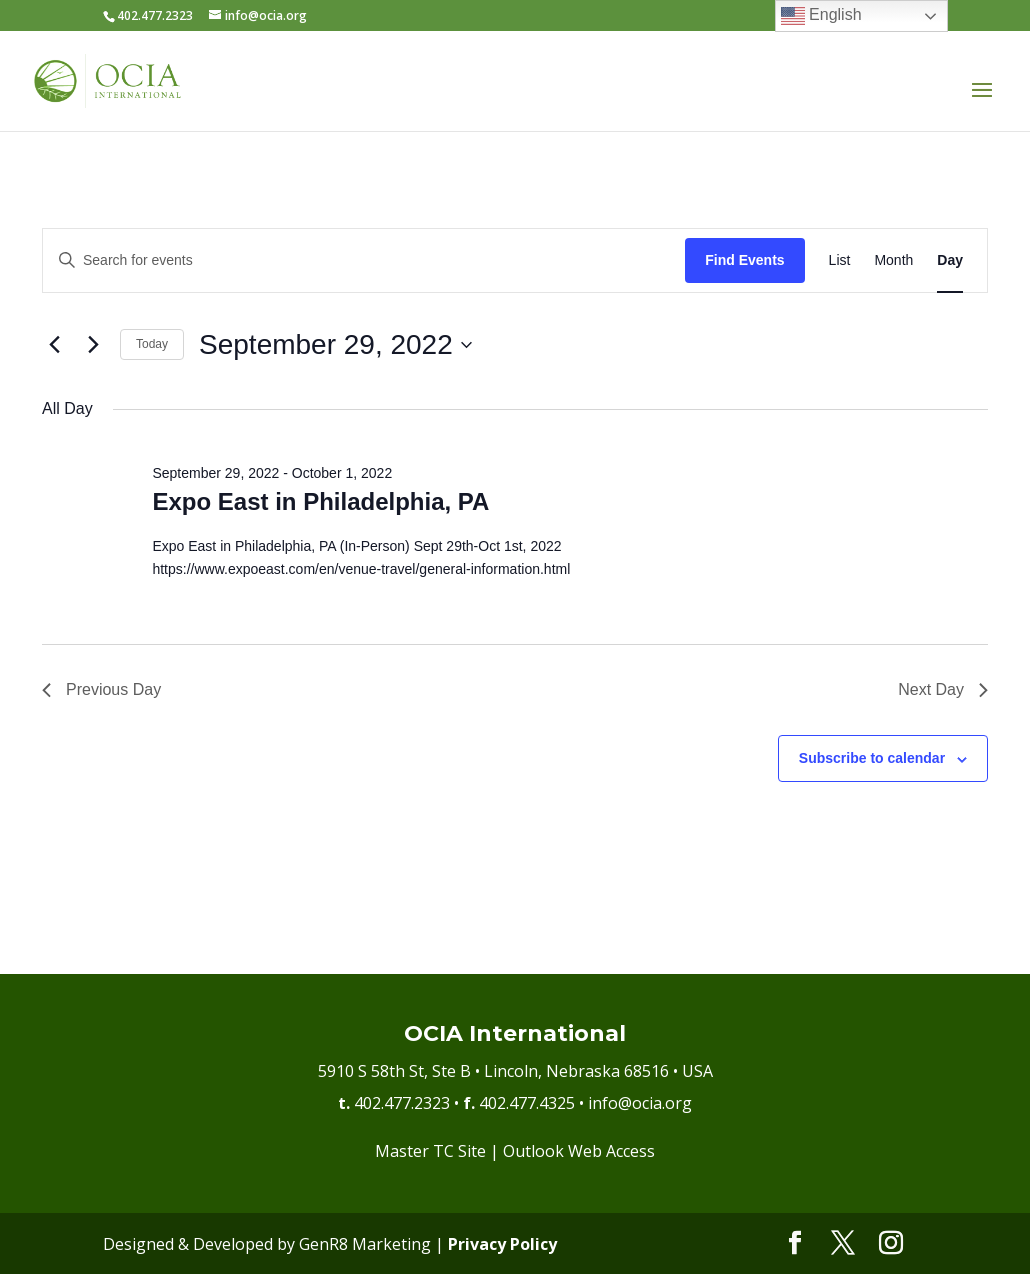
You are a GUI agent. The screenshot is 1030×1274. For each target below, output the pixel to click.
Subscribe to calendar (872, 758)
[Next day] (93, 345)
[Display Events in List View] (840, 260)
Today (152, 344)
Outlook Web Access (579, 1151)
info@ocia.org (640, 1103)
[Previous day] (54, 345)
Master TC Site (430, 1151)
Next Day (943, 689)
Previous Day (101, 689)
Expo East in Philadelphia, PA (320, 501)
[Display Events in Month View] (893, 260)
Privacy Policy (502, 1244)
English (821, 16)
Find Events (744, 260)
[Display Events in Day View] (950, 260)
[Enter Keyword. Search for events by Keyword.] (364, 260)
